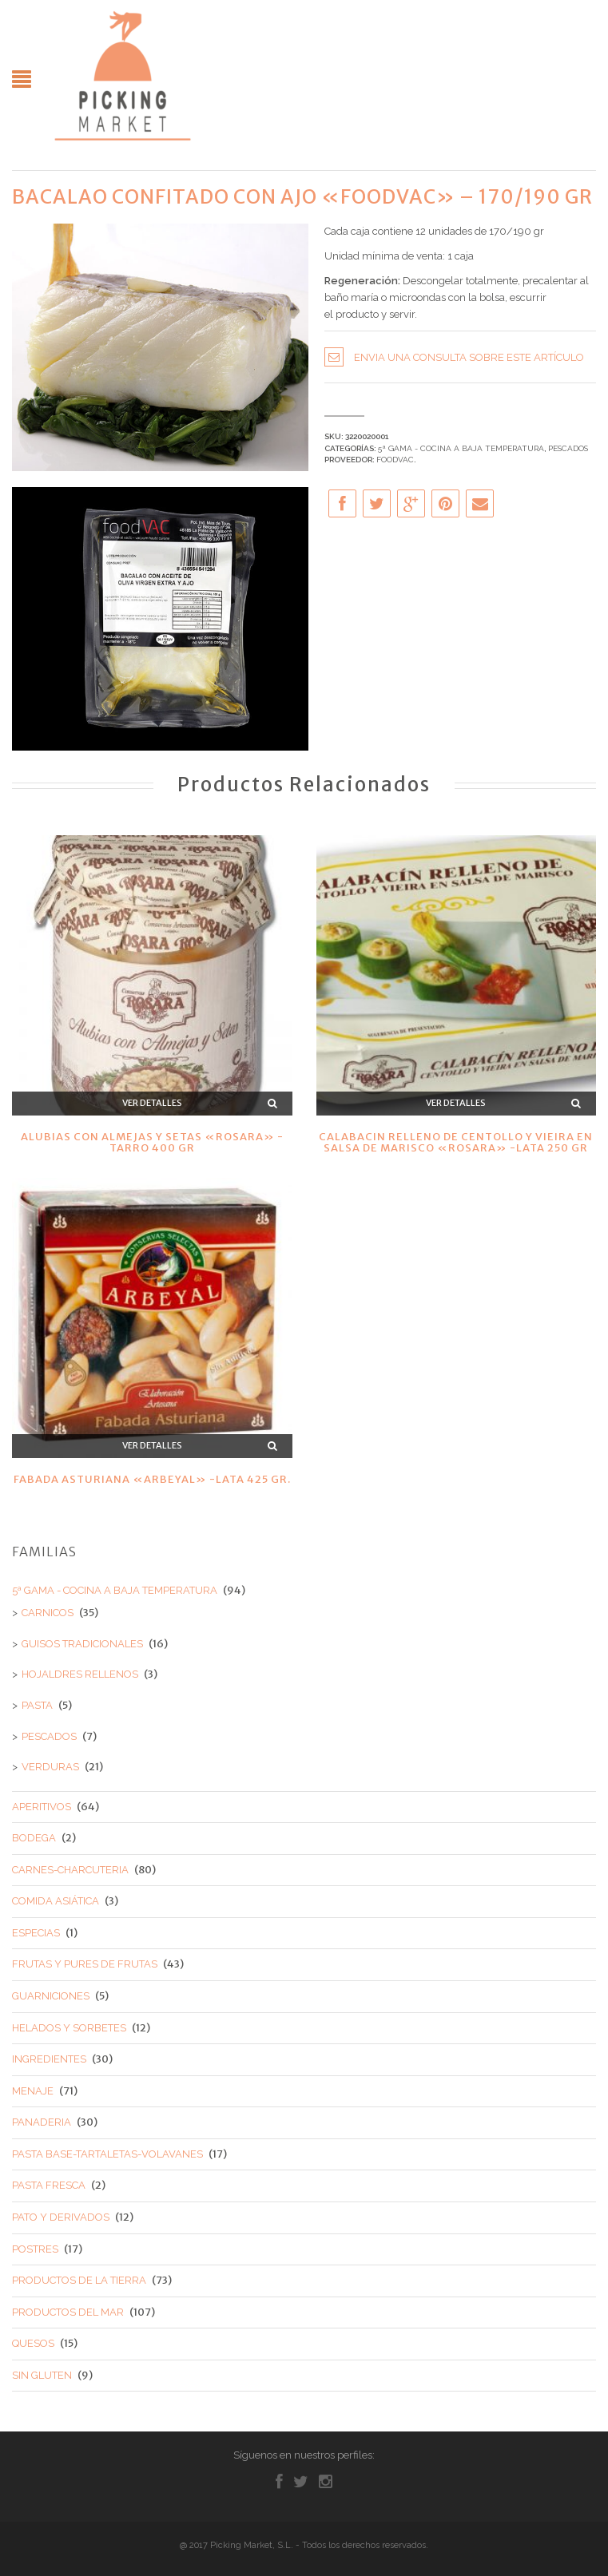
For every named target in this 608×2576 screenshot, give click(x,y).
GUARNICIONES (50, 1996)
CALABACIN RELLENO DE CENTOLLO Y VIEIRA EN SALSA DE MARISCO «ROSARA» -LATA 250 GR (456, 1142)
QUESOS (33, 2343)
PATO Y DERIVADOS (60, 2217)
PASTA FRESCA (48, 2185)
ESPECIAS (36, 1933)
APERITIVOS (41, 1807)
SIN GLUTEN (42, 2375)
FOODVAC (395, 459)
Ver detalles (152, 1102)
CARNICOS (48, 1613)
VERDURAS (50, 1767)
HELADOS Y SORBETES (69, 2028)
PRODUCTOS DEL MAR (68, 2312)
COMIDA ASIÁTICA (55, 1901)
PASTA (37, 1705)
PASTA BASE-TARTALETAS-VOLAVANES (107, 2154)
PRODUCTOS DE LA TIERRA (79, 2280)
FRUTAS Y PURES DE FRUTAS (84, 1964)
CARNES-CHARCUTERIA (70, 1870)
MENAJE (33, 2091)
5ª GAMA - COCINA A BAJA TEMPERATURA (461, 448)
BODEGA (34, 1838)
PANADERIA (41, 2122)
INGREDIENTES (49, 2059)
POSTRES (35, 2249)
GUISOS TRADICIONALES (82, 1644)
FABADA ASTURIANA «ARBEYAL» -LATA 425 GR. (152, 1479)
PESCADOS (568, 448)
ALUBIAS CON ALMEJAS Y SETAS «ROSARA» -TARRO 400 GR (152, 1142)
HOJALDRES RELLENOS (80, 1674)
